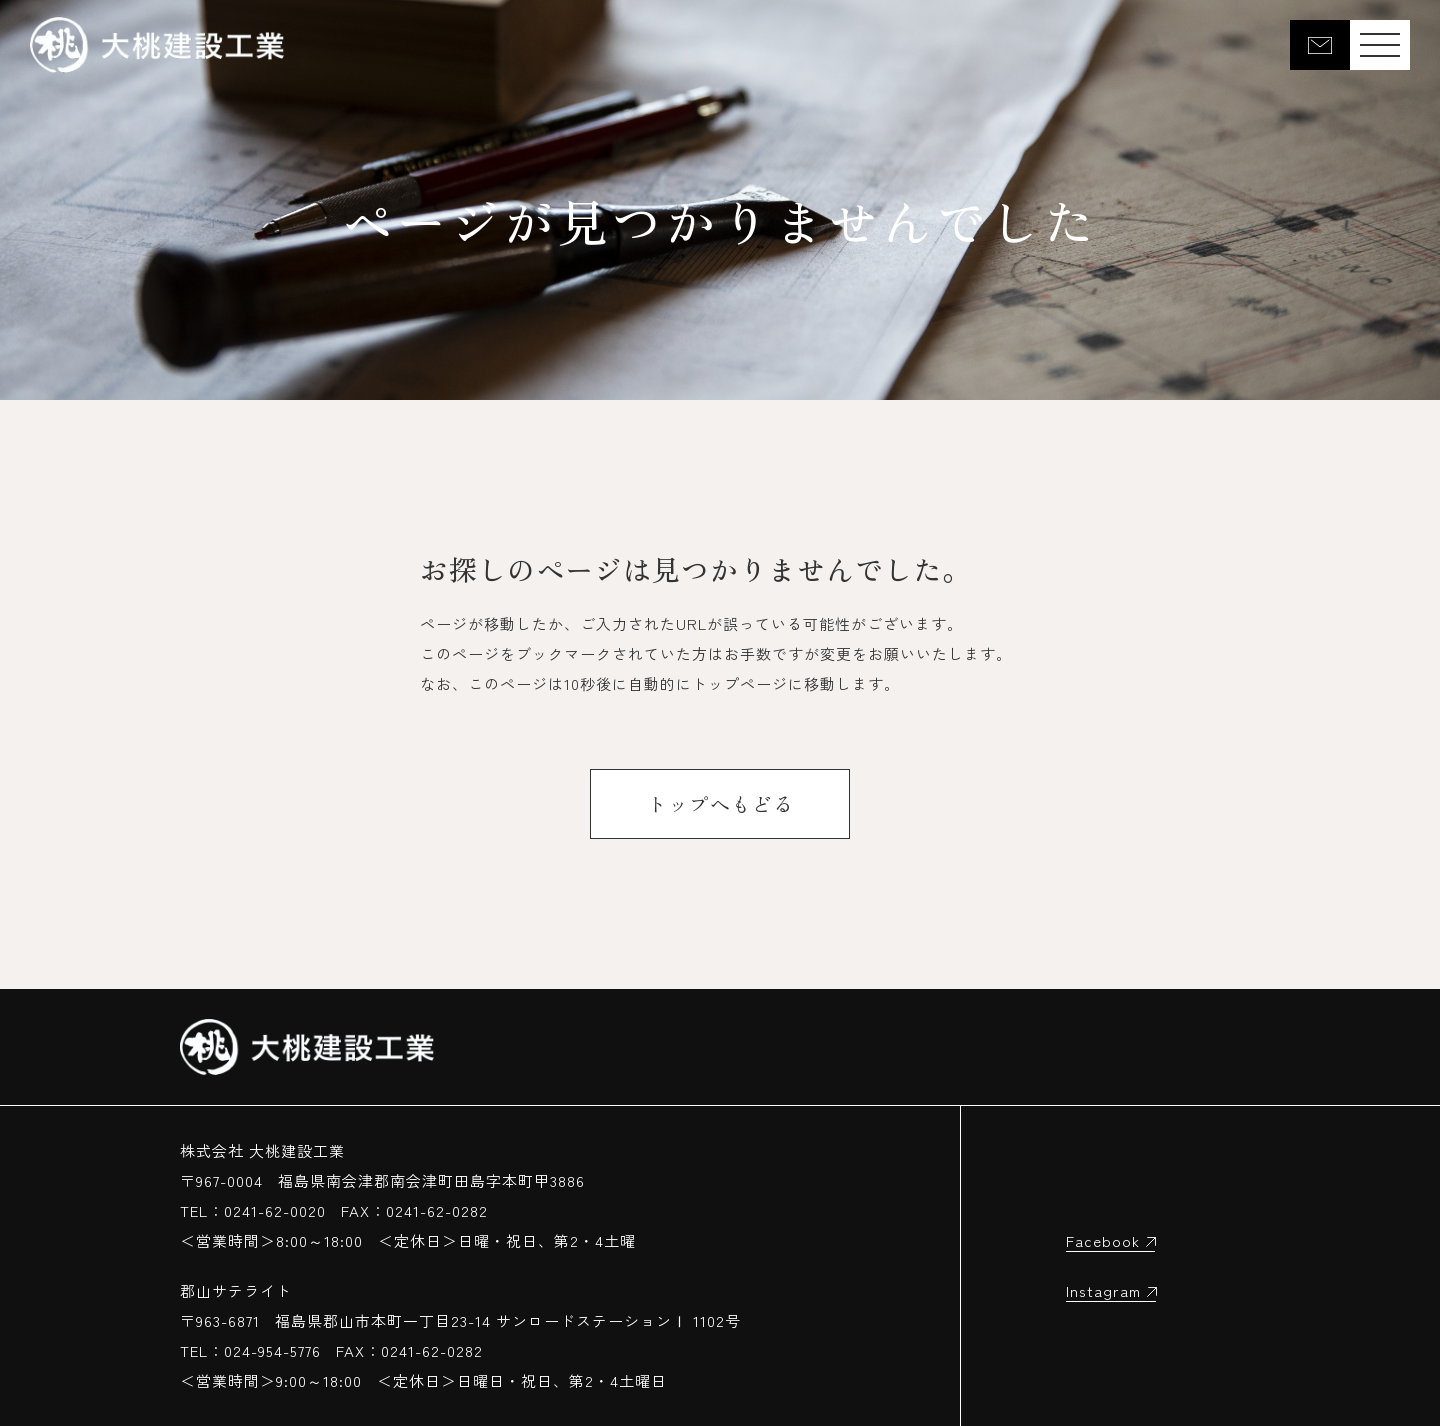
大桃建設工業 (157, 45)
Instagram (1103, 1290)
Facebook (1103, 1240)
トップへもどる (720, 803)
